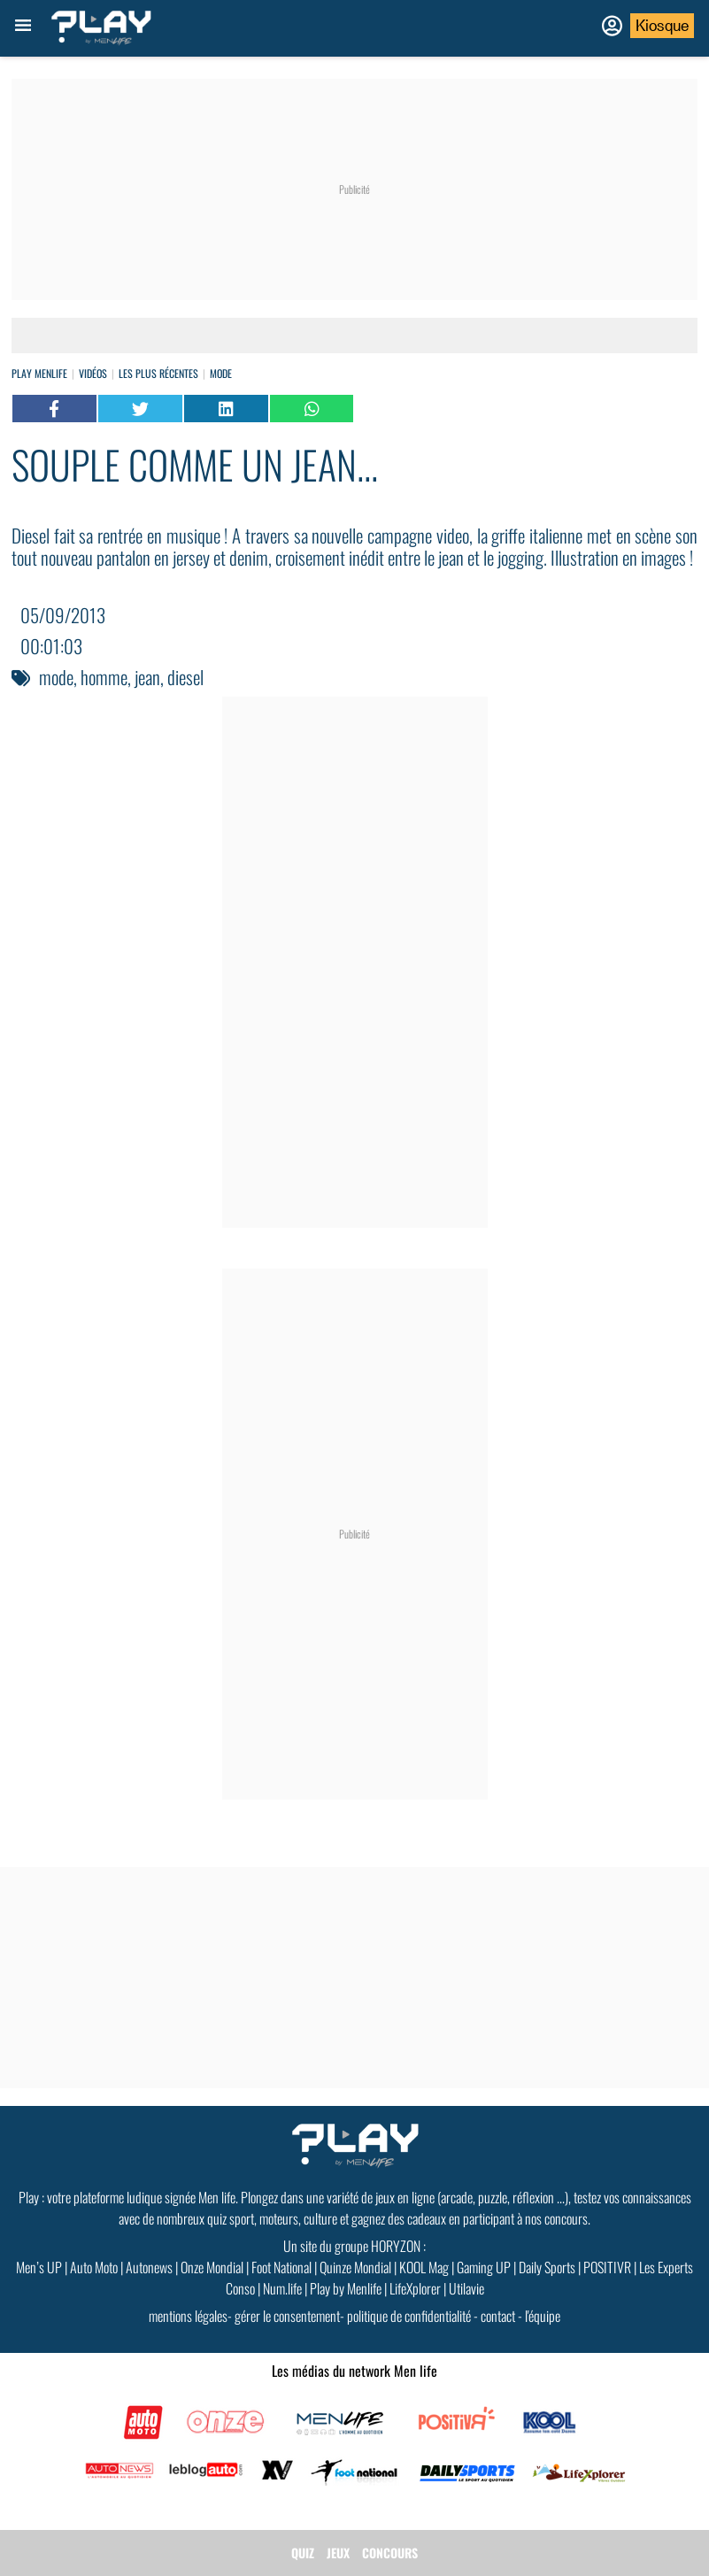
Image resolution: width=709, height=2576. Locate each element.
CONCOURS (390, 2552)
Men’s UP (39, 2267)
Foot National (281, 2267)
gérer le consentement (287, 2315)
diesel (185, 676)
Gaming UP (484, 2267)
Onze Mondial (212, 2267)
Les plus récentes (158, 373)
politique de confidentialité (409, 2315)
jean (147, 676)
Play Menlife (39, 373)
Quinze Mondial (355, 2267)
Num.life (282, 2288)
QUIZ (302, 2552)
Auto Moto (94, 2267)
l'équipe (542, 2315)
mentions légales (188, 2315)
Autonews (149, 2267)
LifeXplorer (415, 2288)
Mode (221, 373)
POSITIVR (607, 2267)
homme (104, 676)
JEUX (338, 2552)
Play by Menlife (345, 2288)
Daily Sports (547, 2267)
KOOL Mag (424, 2267)
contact (498, 2315)
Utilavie (466, 2288)
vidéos (93, 373)
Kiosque (662, 26)
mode (56, 676)
